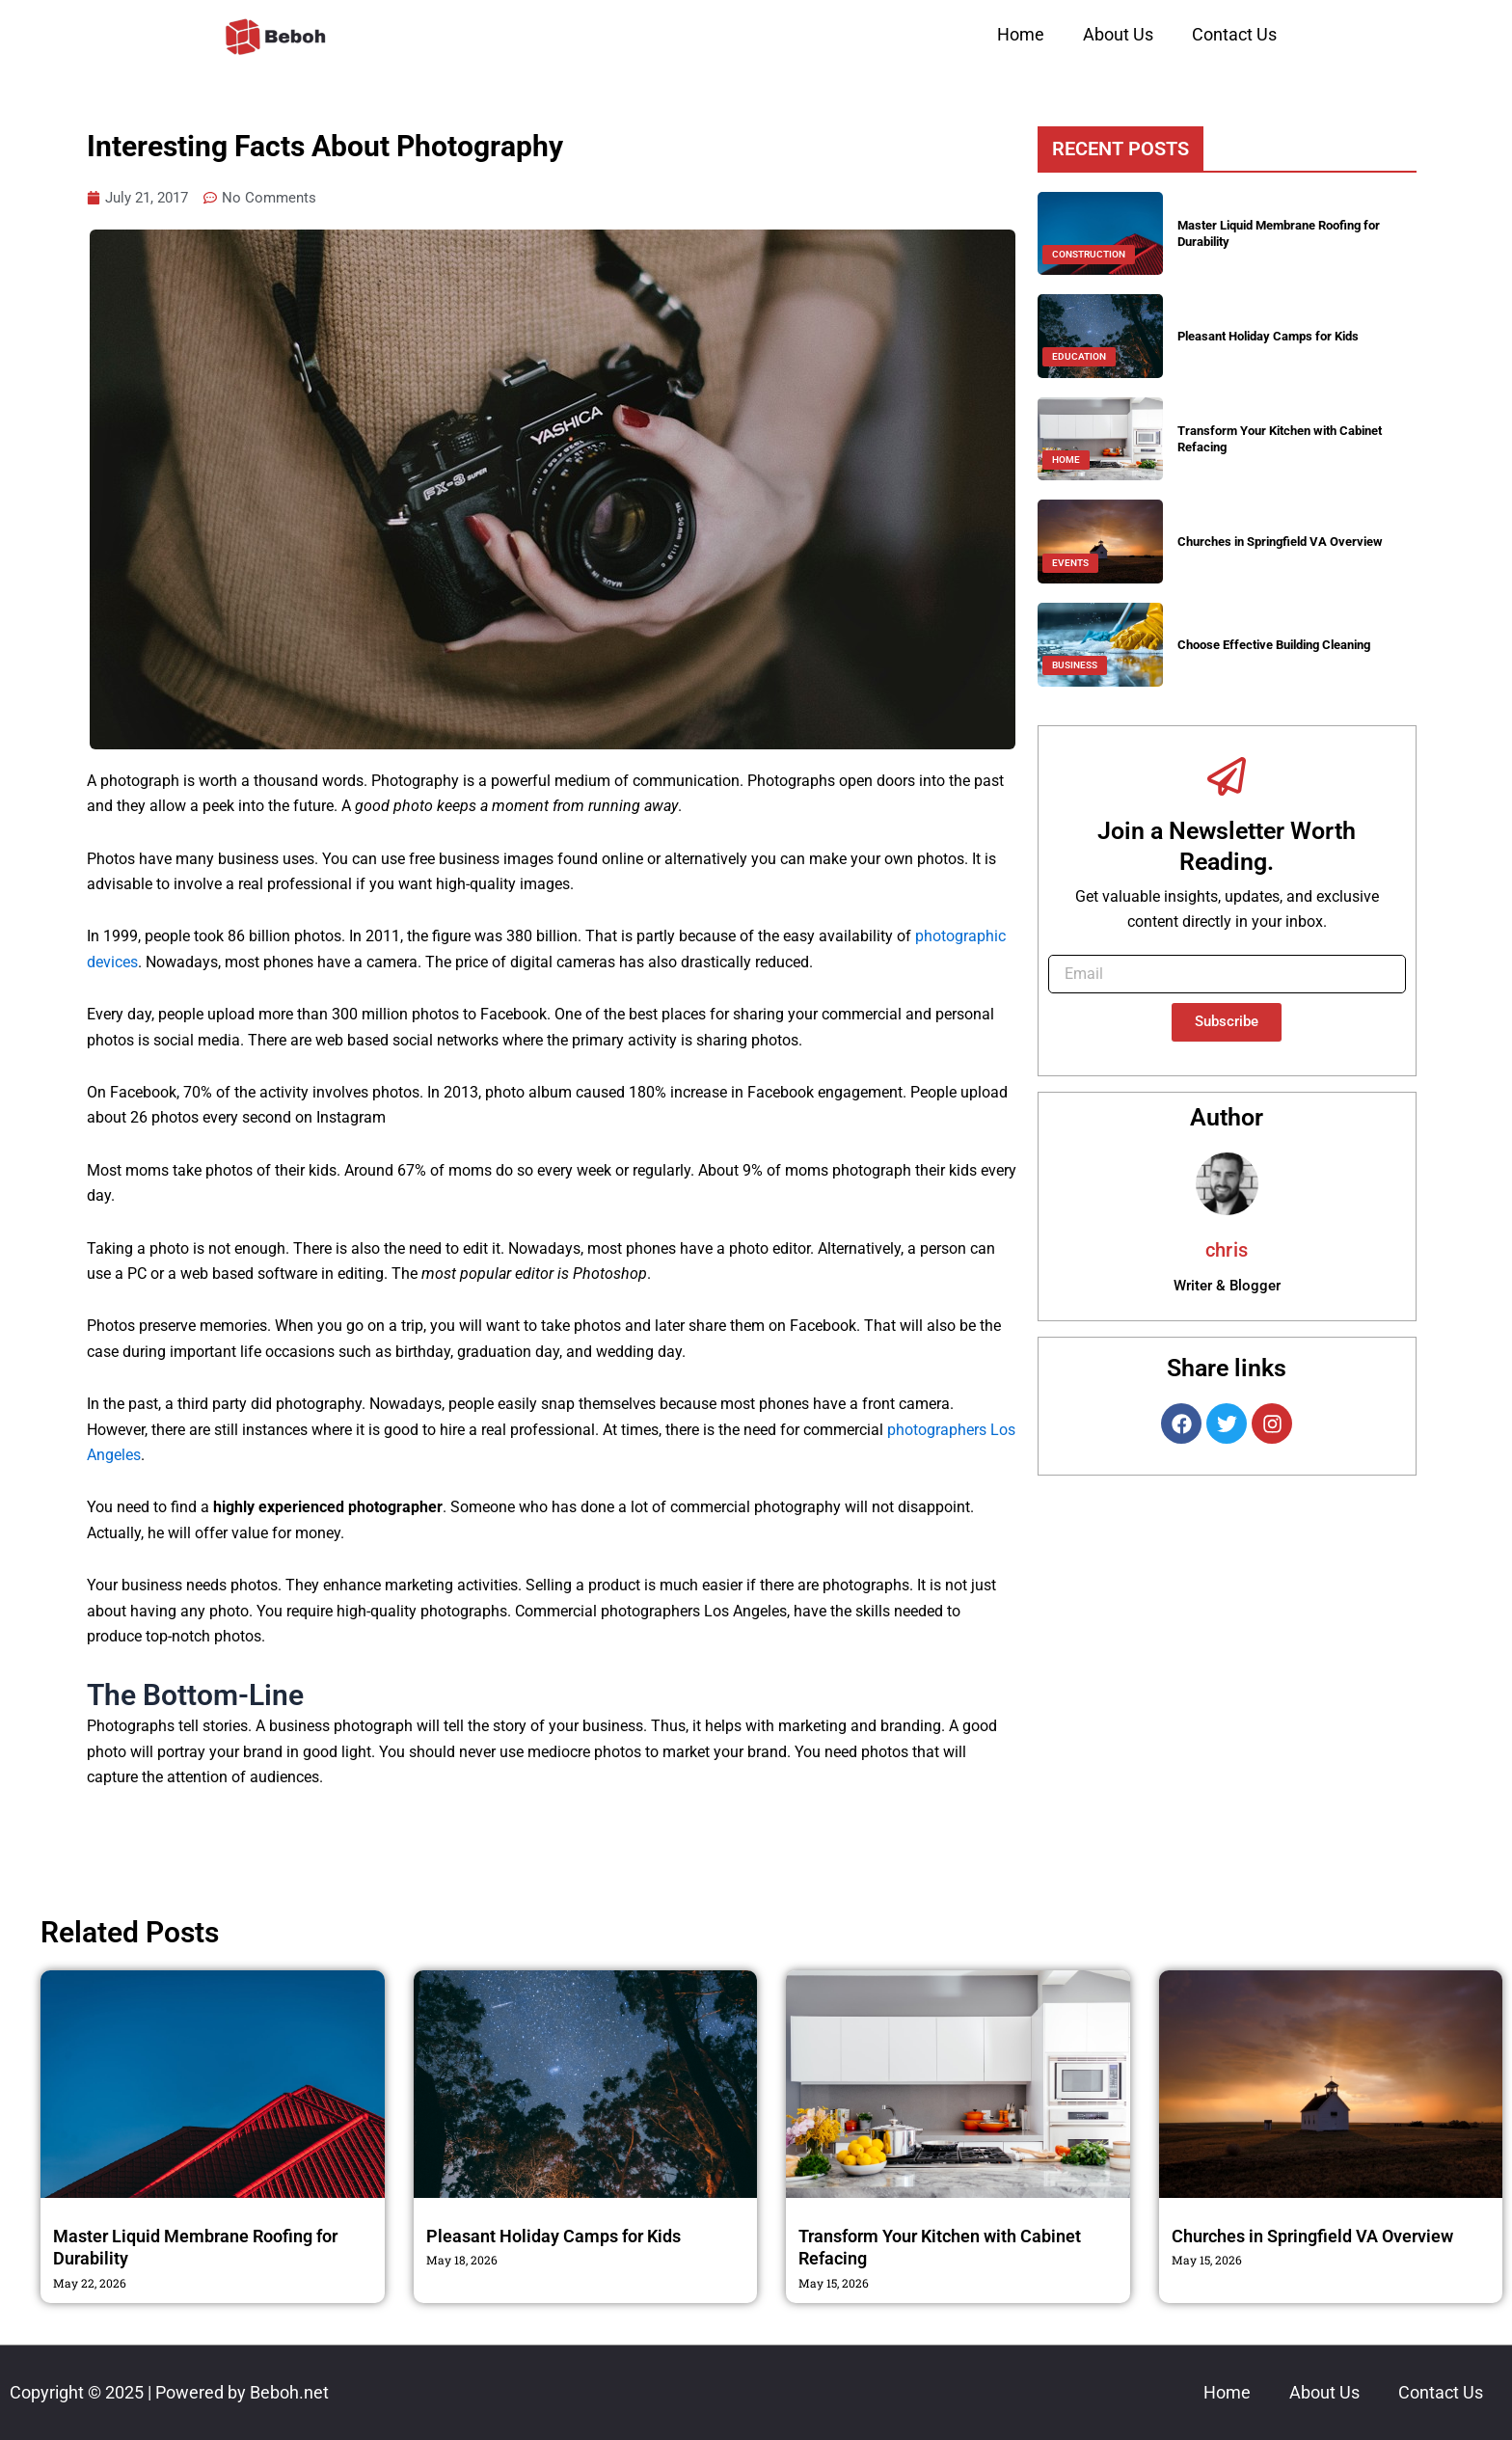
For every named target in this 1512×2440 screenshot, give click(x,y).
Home (1020, 34)
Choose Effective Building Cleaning (1285, 644)
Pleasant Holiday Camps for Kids (1277, 335)
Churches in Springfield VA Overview (1288, 541)
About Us (1118, 34)
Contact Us (1234, 34)
